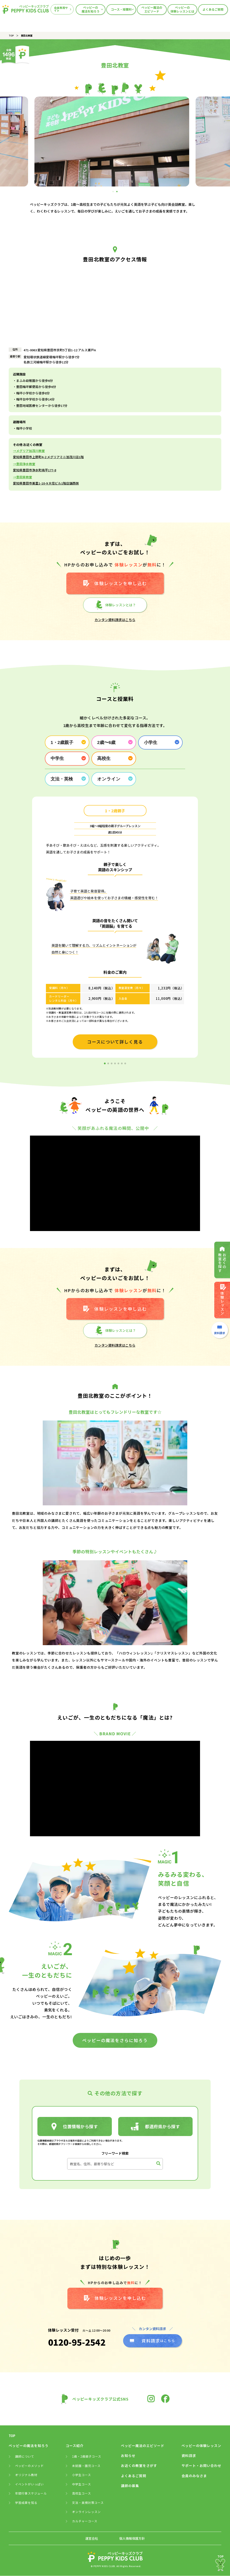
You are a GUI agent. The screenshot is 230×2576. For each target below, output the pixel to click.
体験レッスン (223, 1299)
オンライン (115, 779)
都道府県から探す (155, 2127)
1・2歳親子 (68, 742)
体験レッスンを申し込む (115, 583)
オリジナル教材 (26, 2475)
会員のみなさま (194, 2476)
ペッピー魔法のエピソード (151, 9)
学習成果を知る (26, 2503)
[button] (105, 1064)
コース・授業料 (121, 9)
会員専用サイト (61, 9)
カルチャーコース (84, 2521)
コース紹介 (75, 2446)
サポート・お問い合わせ (201, 2465)
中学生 (68, 758)
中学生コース (81, 2484)
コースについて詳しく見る (115, 1042)
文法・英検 (68, 779)
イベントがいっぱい (29, 2484)
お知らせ (128, 2455)
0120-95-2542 (76, 2342)
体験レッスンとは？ (120, 605)
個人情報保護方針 (132, 2538)
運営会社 (91, 2538)
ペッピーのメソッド (29, 2466)
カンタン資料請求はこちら (115, 619)
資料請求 (189, 2455)
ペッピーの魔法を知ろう (90, 9)
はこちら (152, 2341)
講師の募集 (130, 2486)
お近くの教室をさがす (139, 2465)
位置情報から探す (74, 2127)
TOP (11, 35)
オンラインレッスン (86, 2512)
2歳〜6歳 (115, 742)
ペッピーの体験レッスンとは (182, 9)
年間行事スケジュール (31, 2494)
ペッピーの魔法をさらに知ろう (115, 2040)
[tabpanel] (111, 141)
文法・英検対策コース (88, 2503)
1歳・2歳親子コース (86, 2457)
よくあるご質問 (213, 9)
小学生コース (81, 2475)
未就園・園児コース (86, 2466)
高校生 (115, 758)
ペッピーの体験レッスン (201, 2446)
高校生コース (81, 2494)
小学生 (162, 742)
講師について (24, 2457)
